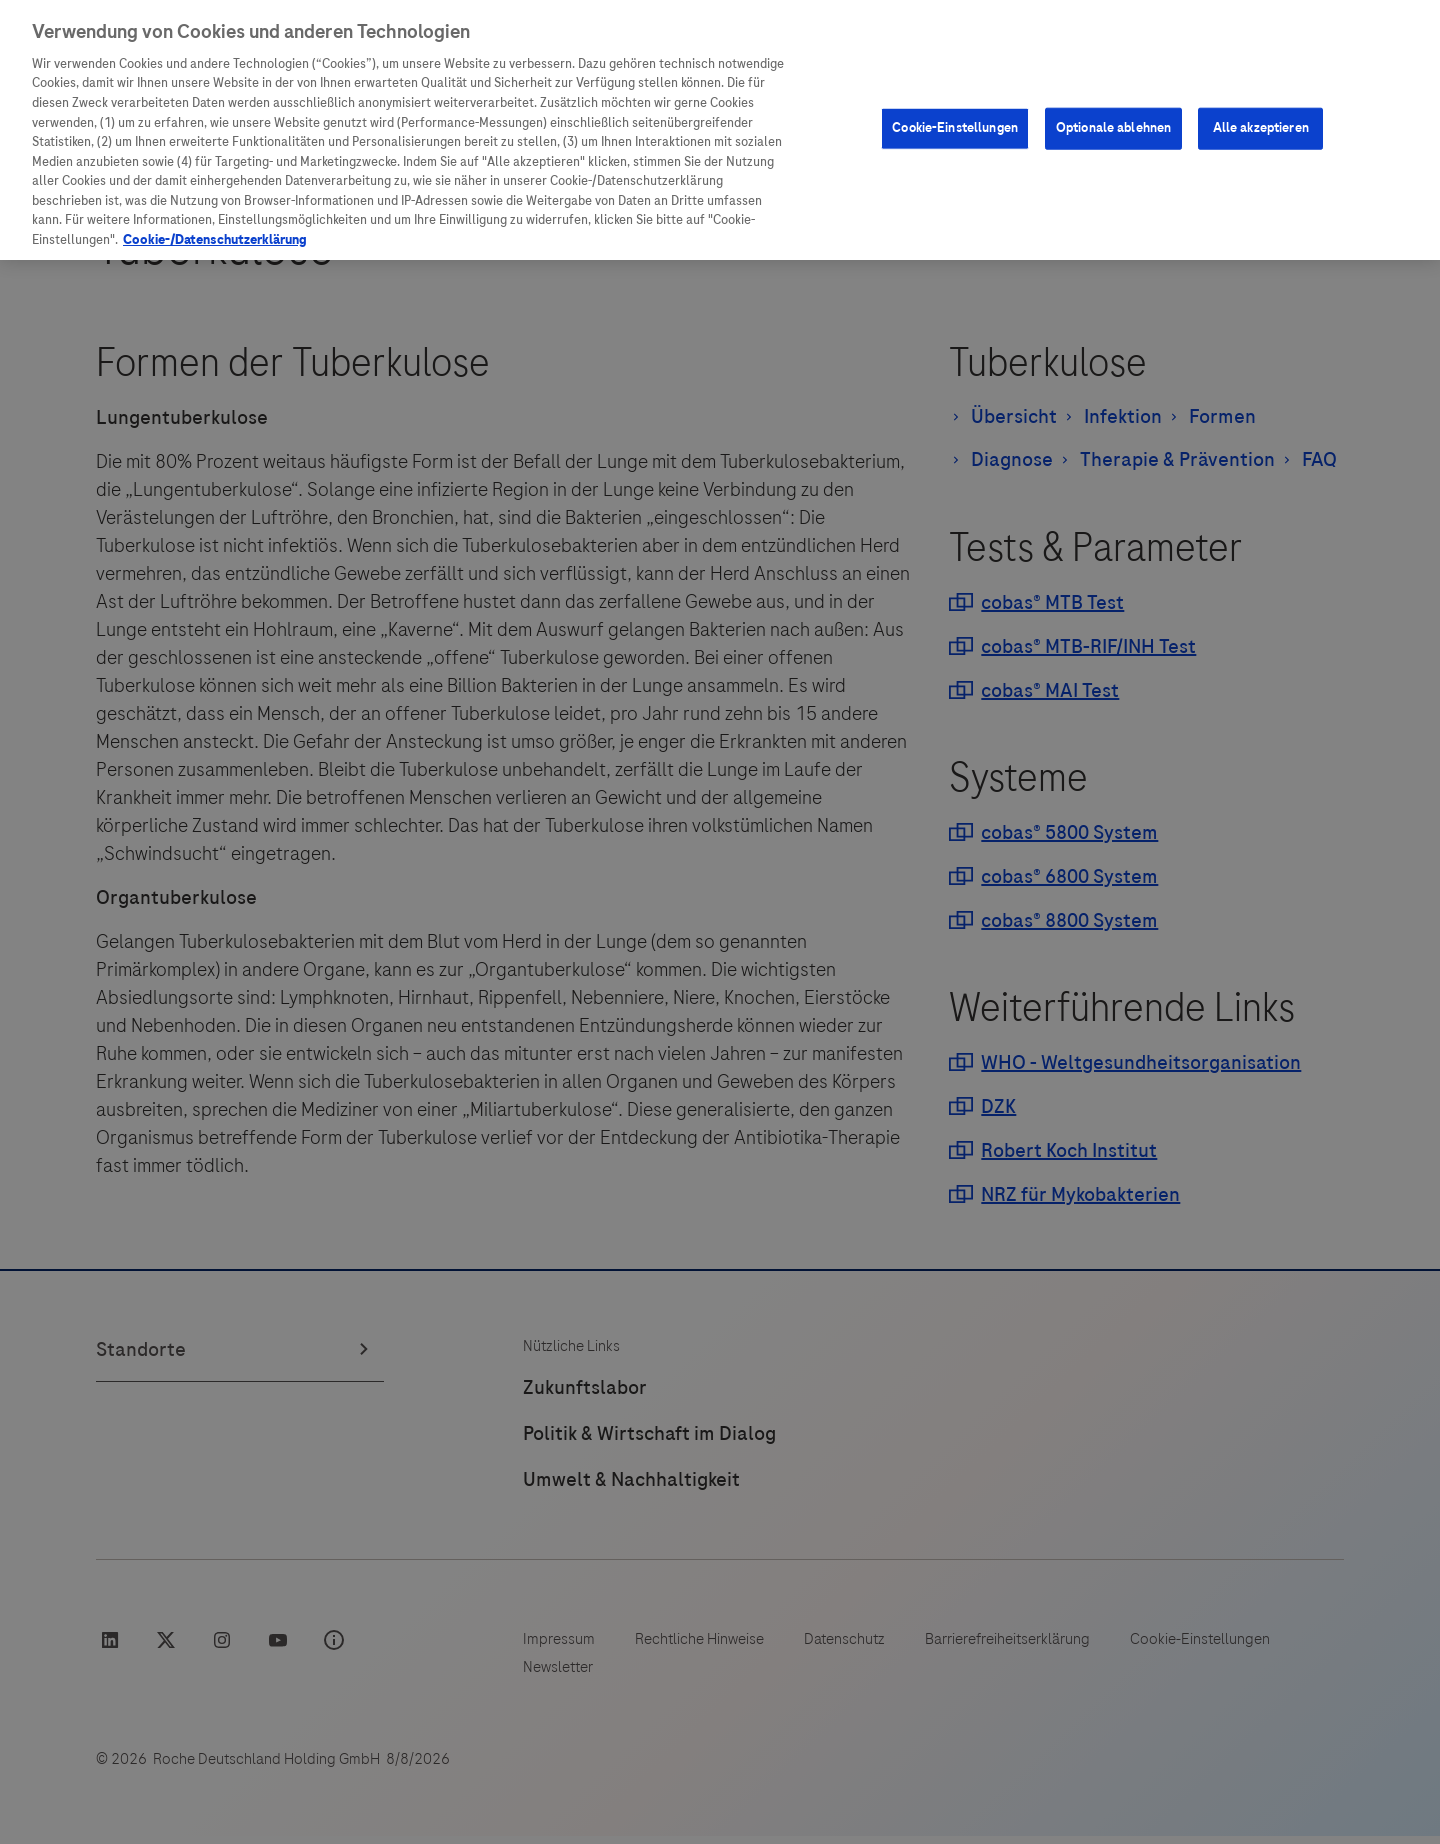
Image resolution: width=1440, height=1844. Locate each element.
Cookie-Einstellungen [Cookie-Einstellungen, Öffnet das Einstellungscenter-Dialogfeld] (955, 59)
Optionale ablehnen (1113, 59)
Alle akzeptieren (1261, 59)
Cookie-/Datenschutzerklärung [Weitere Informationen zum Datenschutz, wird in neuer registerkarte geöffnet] (215, 171)
